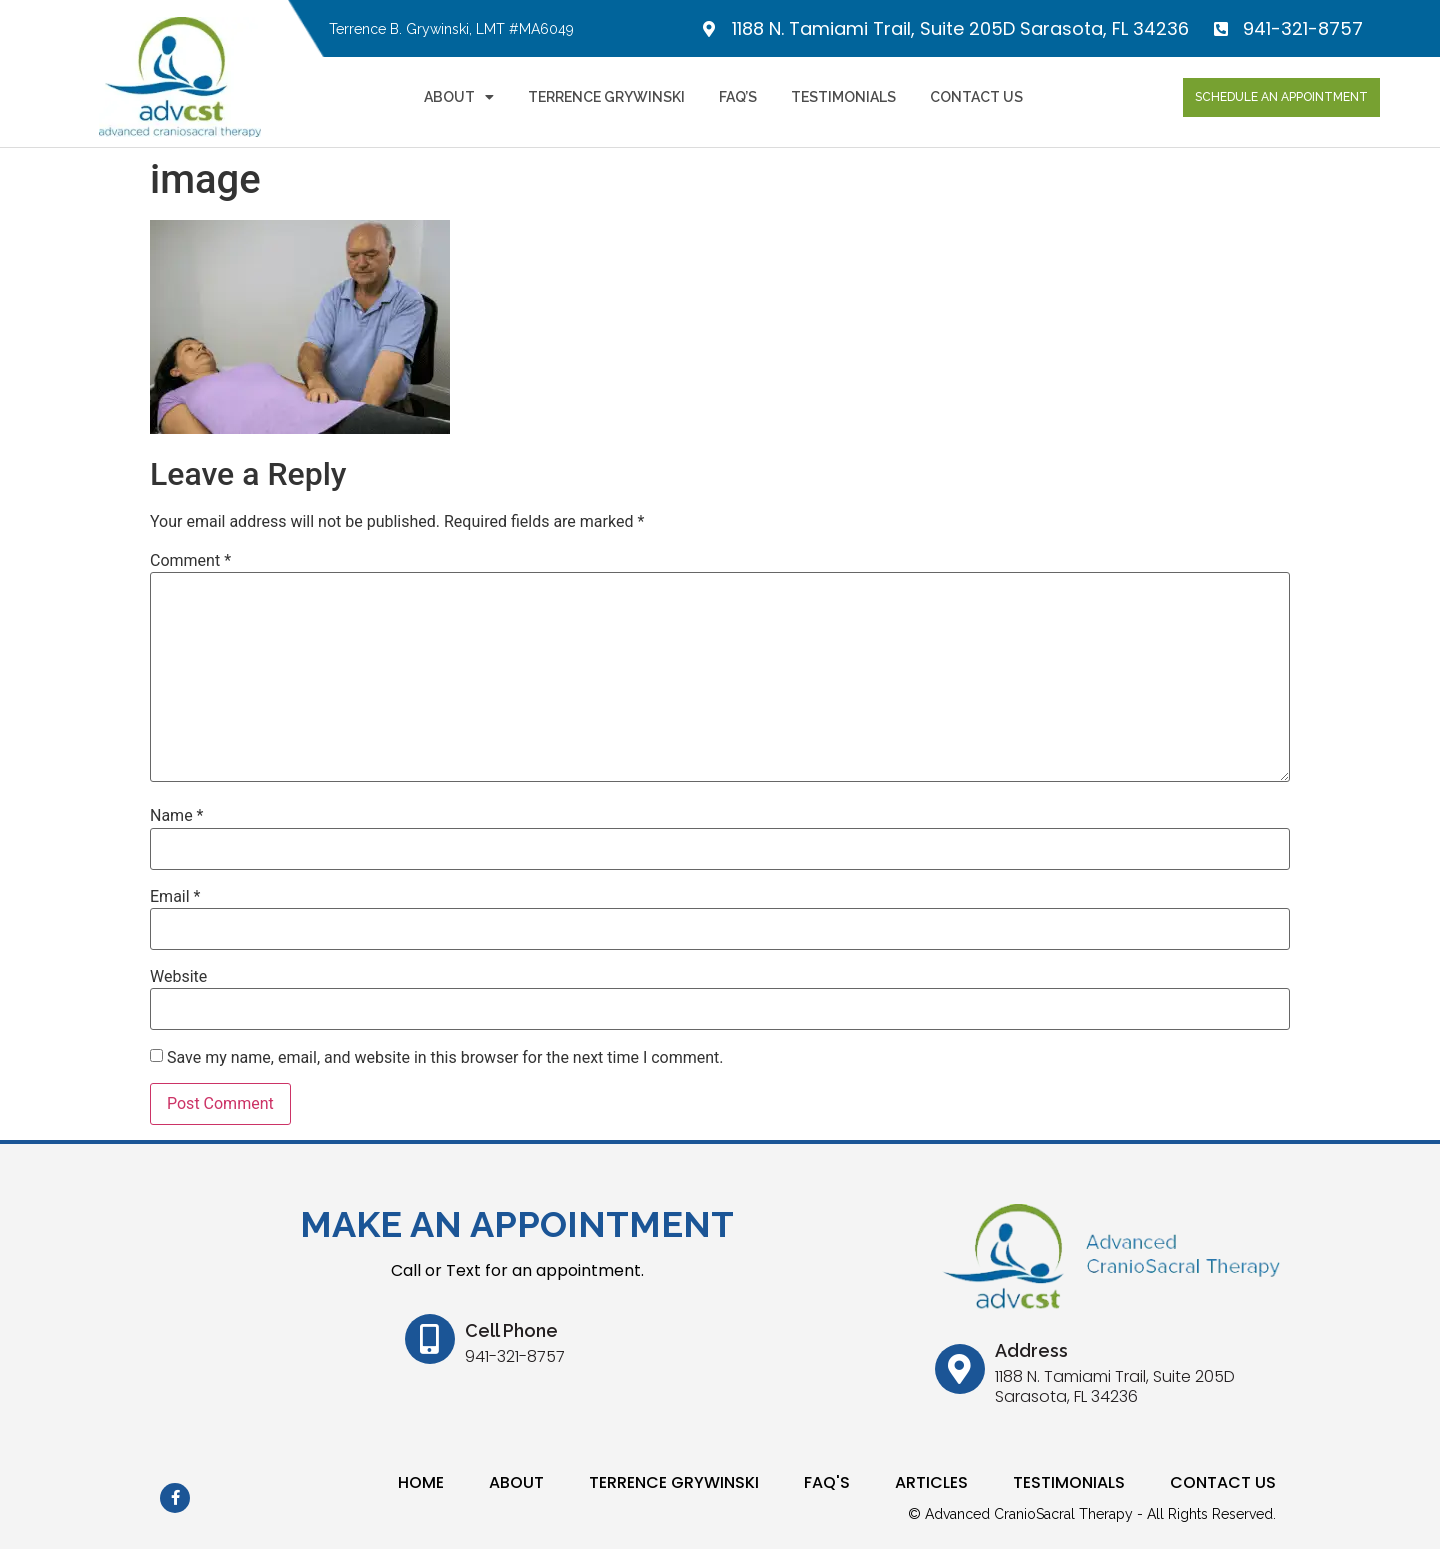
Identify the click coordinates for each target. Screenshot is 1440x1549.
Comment (190, 561)
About (459, 97)
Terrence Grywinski (606, 97)
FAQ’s (738, 97)
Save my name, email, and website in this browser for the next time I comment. (445, 1058)
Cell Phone (511, 1330)
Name (177, 816)
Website (178, 977)
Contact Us (976, 97)
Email (175, 897)
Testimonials (843, 97)
